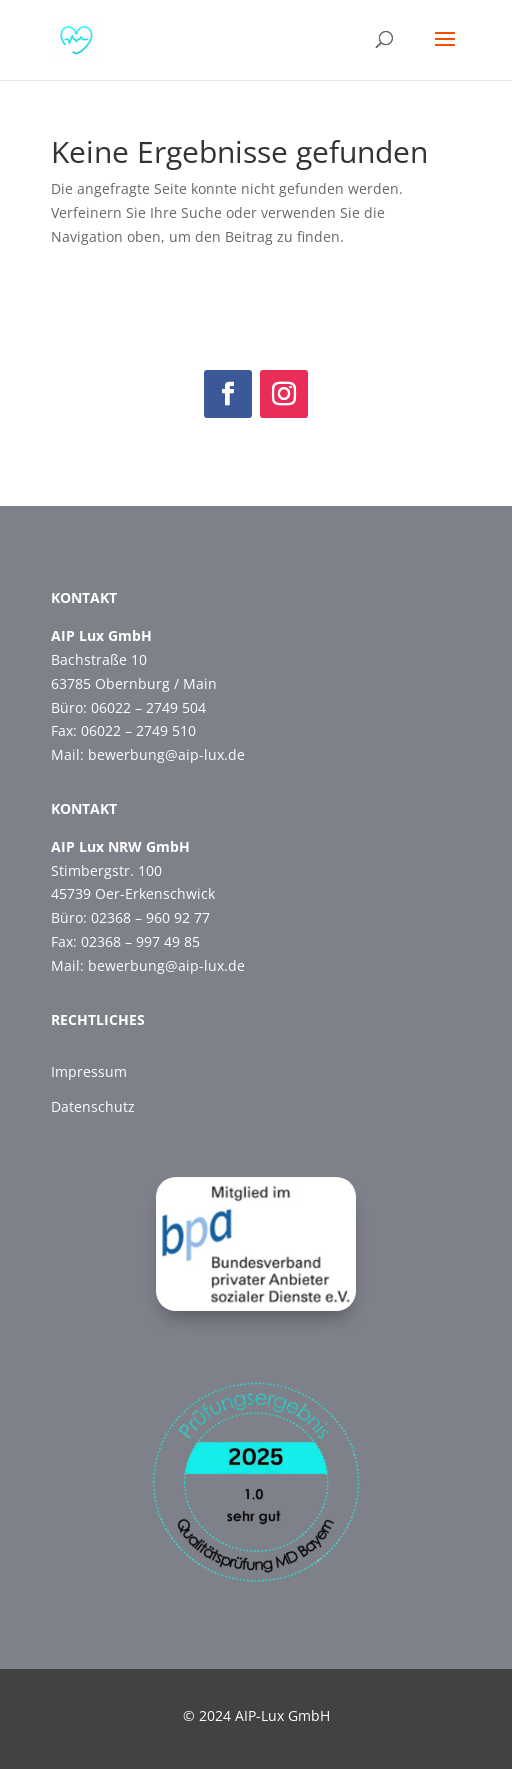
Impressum (89, 1071)
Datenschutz (93, 1106)
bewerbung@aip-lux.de (166, 754)
